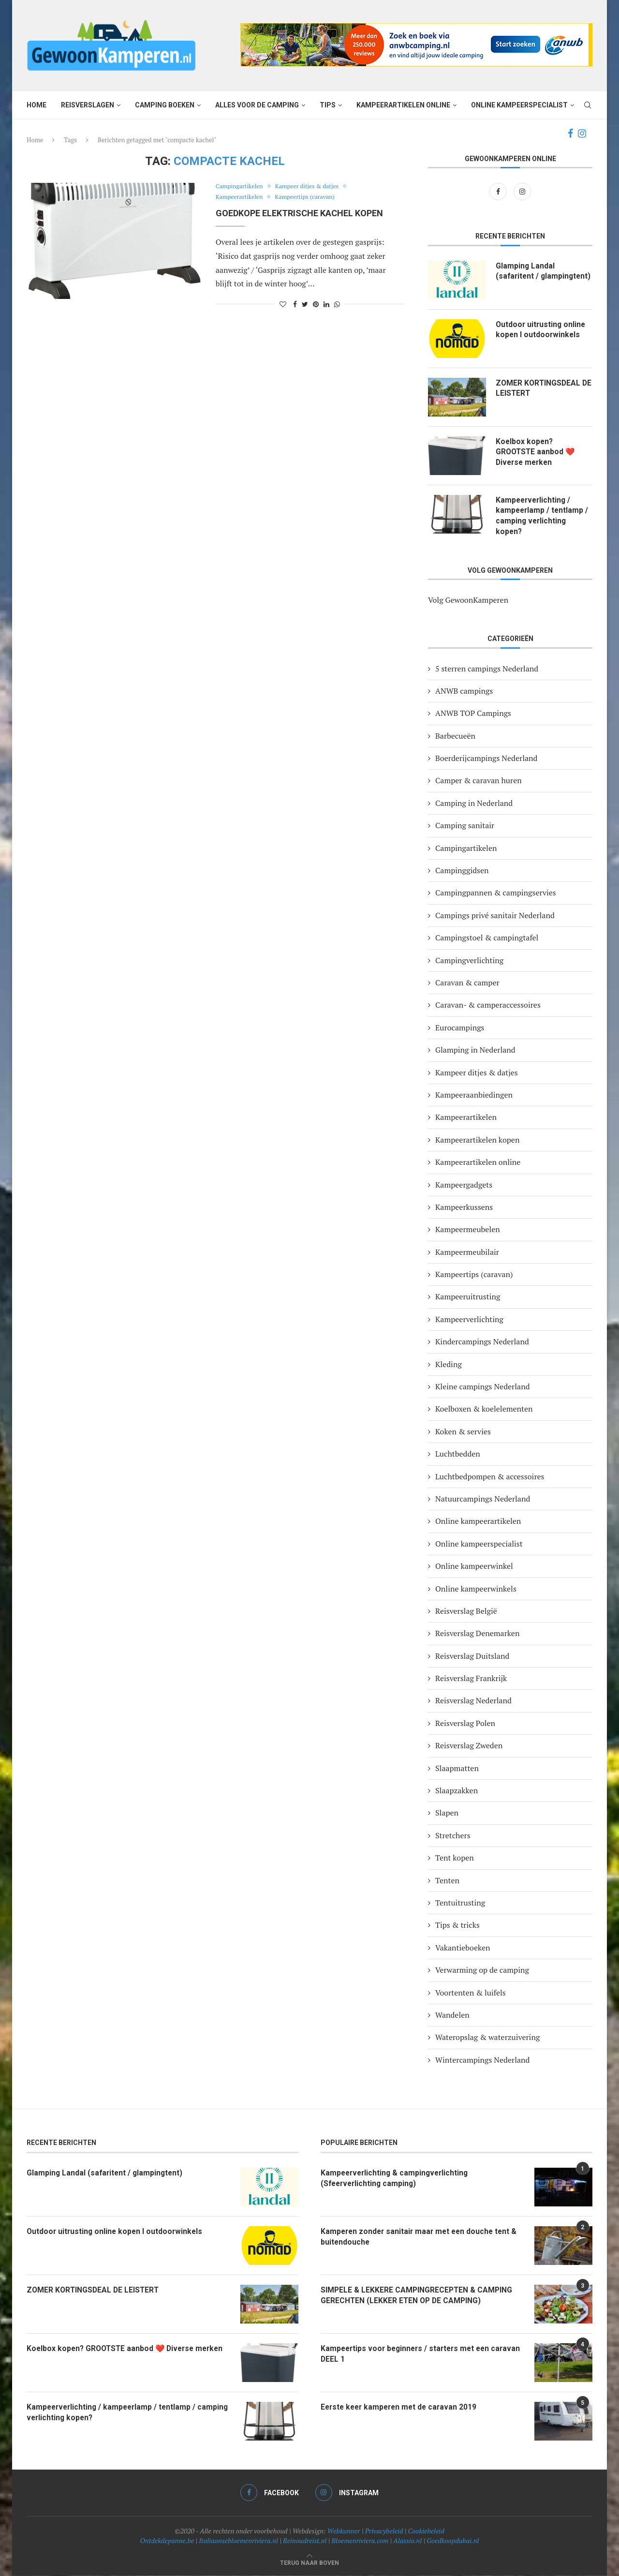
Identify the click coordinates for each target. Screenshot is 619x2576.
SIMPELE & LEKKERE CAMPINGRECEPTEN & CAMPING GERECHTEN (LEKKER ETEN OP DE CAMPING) (418, 2296)
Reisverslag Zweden (468, 1746)
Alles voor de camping (257, 105)
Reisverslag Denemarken (477, 1634)
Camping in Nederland (474, 804)
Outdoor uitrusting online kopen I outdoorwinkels (542, 330)
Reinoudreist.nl (304, 2541)
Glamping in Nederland (475, 1050)
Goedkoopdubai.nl (453, 2541)
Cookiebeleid (426, 2531)
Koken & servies (463, 1432)
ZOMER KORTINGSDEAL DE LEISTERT (539, 388)
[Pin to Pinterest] (316, 304)
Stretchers (453, 1836)
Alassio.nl (407, 2541)
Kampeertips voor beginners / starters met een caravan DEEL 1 (408, 2355)
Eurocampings (460, 1028)
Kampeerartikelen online (403, 105)
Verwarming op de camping (482, 1971)
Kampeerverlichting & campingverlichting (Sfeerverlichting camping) (396, 2179)
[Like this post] (283, 304)
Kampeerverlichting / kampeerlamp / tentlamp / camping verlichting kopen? (543, 516)
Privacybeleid (384, 2531)
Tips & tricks (457, 1926)
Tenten (447, 1881)
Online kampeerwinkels (475, 1589)
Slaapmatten (457, 1769)
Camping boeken (164, 105)
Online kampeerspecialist (519, 105)
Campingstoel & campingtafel (486, 938)
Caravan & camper (467, 983)
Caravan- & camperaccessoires (488, 1005)
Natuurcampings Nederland (482, 1499)
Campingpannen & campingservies (495, 893)
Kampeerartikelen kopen (477, 1140)
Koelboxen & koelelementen (484, 1409)
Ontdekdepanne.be (167, 2541)
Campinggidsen (462, 871)
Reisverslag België (466, 1612)
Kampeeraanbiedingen (474, 1095)
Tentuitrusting (460, 1903)
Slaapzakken (456, 1791)
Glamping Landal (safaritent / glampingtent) (525, 276)
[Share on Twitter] (305, 304)
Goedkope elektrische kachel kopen (299, 213)
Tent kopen (454, 1858)
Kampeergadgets (463, 1185)
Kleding (448, 1365)
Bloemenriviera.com (360, 2541)
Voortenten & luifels (470, 1993)
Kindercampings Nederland (482, 1342)
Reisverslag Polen (465, 1724)
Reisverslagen (87, 105)
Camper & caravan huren (478, 781)
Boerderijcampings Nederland (486, 759)
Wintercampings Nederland (482, 2060)
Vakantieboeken (462, 1948)
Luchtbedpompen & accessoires (490, 1477)
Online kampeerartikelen (478, 1522)
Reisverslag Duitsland (472, 1657)
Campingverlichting (469, 961)
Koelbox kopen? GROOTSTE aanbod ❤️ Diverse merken (536, 452)
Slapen (446, 1813)
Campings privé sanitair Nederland (495, 916)
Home (36, 105)
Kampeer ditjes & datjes (311, 187)
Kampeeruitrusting (467, 1297)
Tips (328, 105)
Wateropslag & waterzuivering (487, 2038)
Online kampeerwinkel (474, 1567)
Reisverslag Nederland (473, 1701)
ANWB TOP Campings (473, 714)
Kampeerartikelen (240, 197)
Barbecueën (455, 736)
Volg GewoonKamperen (468, 601)
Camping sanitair (464, 826)
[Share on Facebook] (295, 304)
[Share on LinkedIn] (326, 304)
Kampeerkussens (464, 1208)
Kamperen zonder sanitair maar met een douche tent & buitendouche (421, 2238)
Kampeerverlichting (469, 1320)
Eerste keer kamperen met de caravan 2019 (401, 2407)
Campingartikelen (241, 187)
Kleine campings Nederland (482, 1387)
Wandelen (452, 2015)
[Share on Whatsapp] (337, 304)
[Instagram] (582, 133)
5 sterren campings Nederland (486, 669)
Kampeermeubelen (467, 1230)
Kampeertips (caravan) (309, 197)
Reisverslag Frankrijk (471, 1679)
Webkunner (343, 2531)
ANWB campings (464, 691)
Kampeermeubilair (467, 1253)
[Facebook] (570, 133)
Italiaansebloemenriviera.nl (238, 2541)
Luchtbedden (457, 1454)
